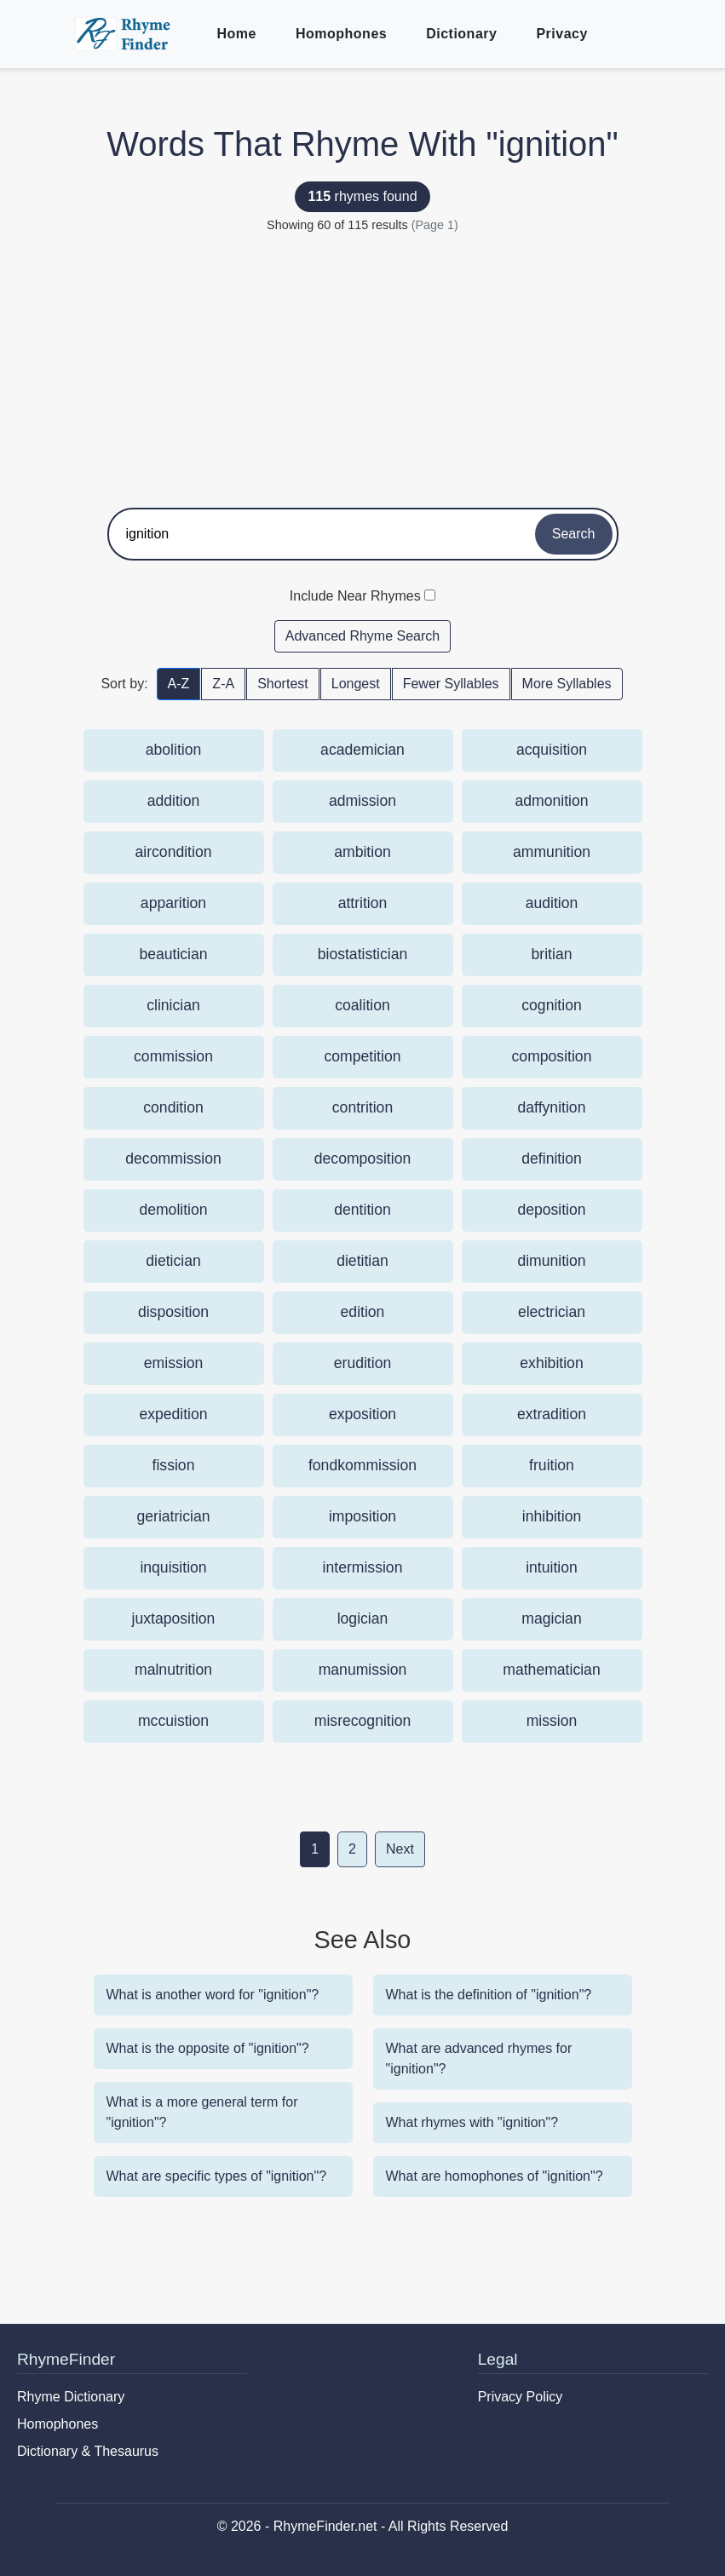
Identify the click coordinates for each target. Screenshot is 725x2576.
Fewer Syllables (451, 683)
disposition (173, 1311)
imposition (362, 1516)
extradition (551, 1414)
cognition (551, 1005)
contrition (362, 1107)
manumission (363, 1669)
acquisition (551, 749)
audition (552, 902)
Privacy (561, 33)
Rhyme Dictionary (70, 2396)
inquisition (173, 1567)
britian (552, 954)
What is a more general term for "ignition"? (202, 2112)
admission (362, 800)
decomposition (362, 1158)
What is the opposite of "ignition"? (207, 2048)
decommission (173, 1158)
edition (363, 1311)
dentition (362, 1209)
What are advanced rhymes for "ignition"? (479, 2058)
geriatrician (173, 1516)
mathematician (551, 1669)
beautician (173, 954)
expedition (173, 1414)
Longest (355, 683)
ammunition (551, 851)
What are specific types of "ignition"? (216, 2176)
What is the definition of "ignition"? (489, 1994)
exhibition (551, 1362)
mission (552, 1720)
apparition (173, 902)
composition (552, 1056)
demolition (173, 1209)
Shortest (282, 683)
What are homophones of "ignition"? (494, 2176)
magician (551, 1618)
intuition (552, 1567)
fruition (551, 1465)
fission (173, 1465)
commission (173, 1056)
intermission (363, 1567)
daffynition (552, 1107)
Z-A (223, 683)
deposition (551, 1209)
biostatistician (363, 954)
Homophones (341, 33)
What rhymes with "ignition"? (472, 2122)
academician (362, 749)
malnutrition (173, 1669)
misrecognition (362, 1720)
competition (363, 1056)
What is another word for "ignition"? (212, 1994)
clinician (173, 1005)
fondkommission (362, 1465)
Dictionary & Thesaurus (87, 2451)
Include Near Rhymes (355, 596)
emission (173, 1362)
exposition (362, 1414)
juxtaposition (174, 1618)
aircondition (173, 851)
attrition (363, 902)
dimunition (551, 1260)
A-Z (179, 683)
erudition (363, 1362)
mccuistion (173, 1720)
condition (173, 1107)
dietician (173, 1260)
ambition (362, 851)
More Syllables (567, 683)
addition (173, 800)
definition (551, 1158)
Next (400, 1849)
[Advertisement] (362, 363)
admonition (551, 800)
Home (236, 33)
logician (362, 1618)
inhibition (551, 1516)
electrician (551, 1311)
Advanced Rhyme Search (362, 636)
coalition (362, 1005)
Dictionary (461, 33)
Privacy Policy (520, 2396)
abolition (174, 749)
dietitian (362, 1260)
